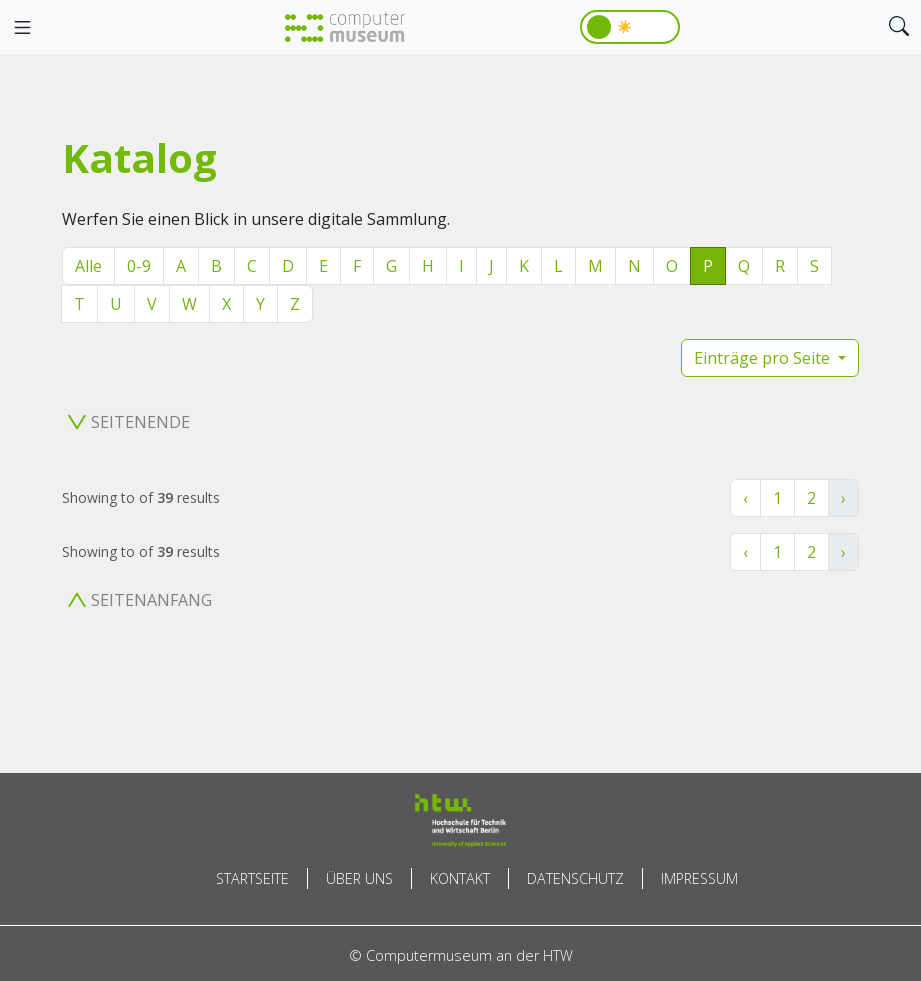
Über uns (359, 878)
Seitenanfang (140, 600)
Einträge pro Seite (764, 358)
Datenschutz (575, 878)
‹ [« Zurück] (745, 498)
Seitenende (129, 422)
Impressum (699, 878)
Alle (88, 266)
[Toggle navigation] (22, 28)
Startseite (252, 878)
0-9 (139, 266)
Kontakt (460, 878)
